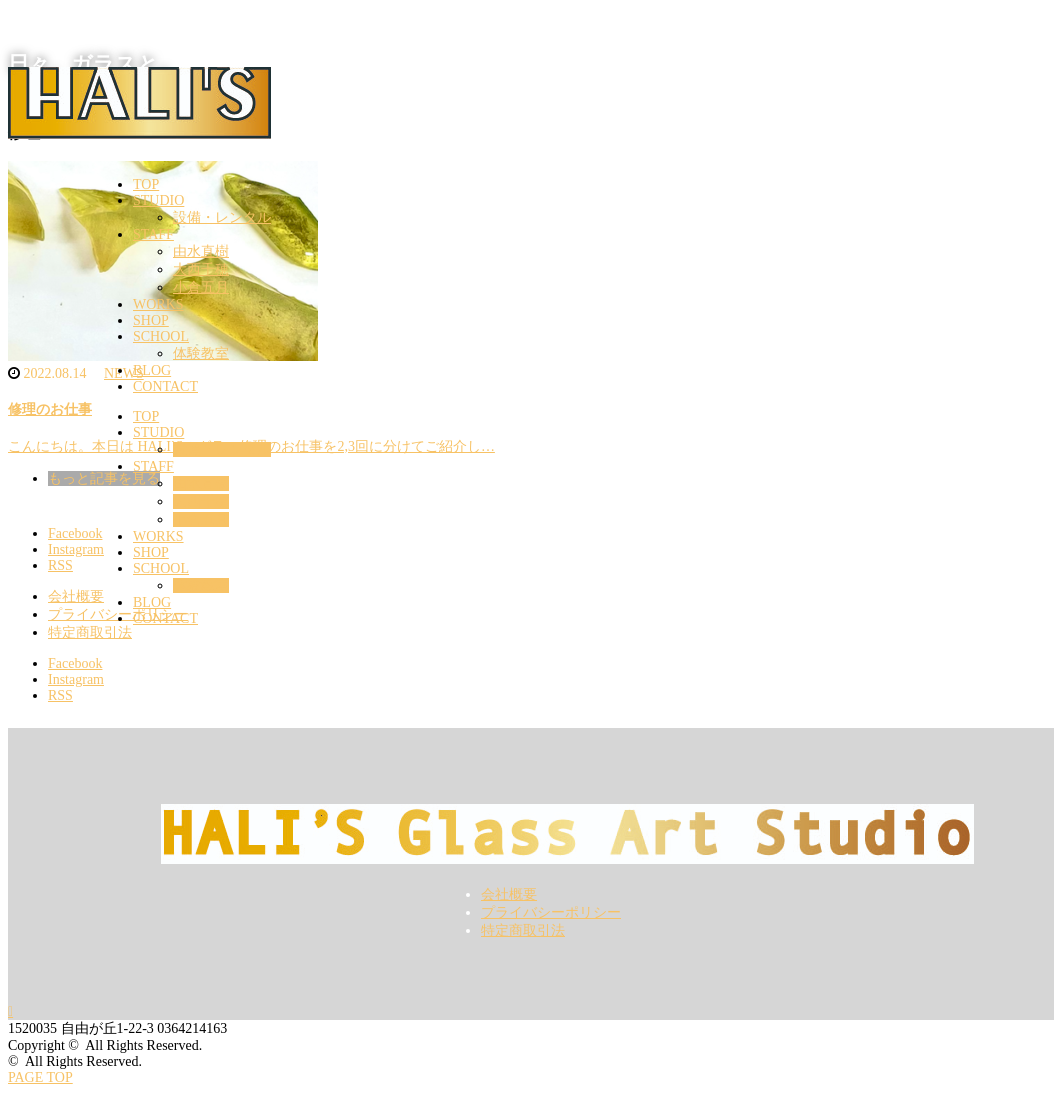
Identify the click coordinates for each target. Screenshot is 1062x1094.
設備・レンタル (222, 217)
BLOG (152, 370)
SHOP (151, 320)
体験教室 (201, 353)
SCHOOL (161, 336)
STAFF (153, 234)
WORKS (158, 304)
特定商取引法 (523, 930)
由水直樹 (201, 251)
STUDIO (158, 200)
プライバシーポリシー (551, 912)
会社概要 (509, 894)
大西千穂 (201, 269)
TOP (146, 184)
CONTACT (165, 386)
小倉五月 (201, 287)
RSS (60, 695)
